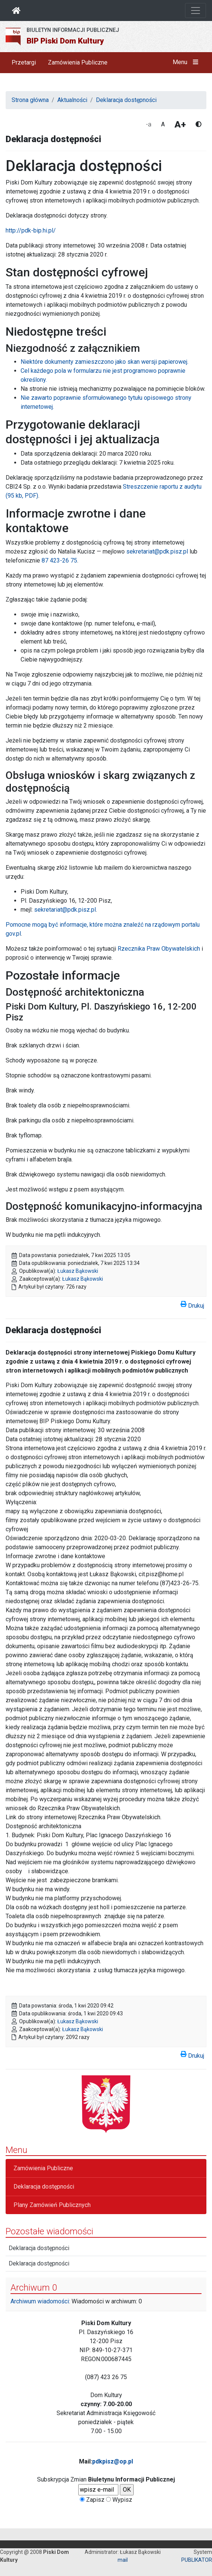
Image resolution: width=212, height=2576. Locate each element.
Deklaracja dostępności (126, 100)
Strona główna (30, 100)
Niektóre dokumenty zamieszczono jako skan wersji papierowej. (104, 361)
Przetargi (24, 62)
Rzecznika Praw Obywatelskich (159, 948)
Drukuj (192, 1304)
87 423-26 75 (59, 560)
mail (123, 2560)
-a (148, 124)
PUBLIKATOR (196, 2560)
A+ (180, 124)
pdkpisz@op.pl (112, 2461)
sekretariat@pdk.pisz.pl (157, 551)
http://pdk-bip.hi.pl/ (31, 230)
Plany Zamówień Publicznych (52, 2204)
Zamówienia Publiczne (77, 62)
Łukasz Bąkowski (77, 1271)
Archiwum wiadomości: (40, 2301)
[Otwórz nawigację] (195, 10)
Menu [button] (187, 62)
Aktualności (72, 100)
